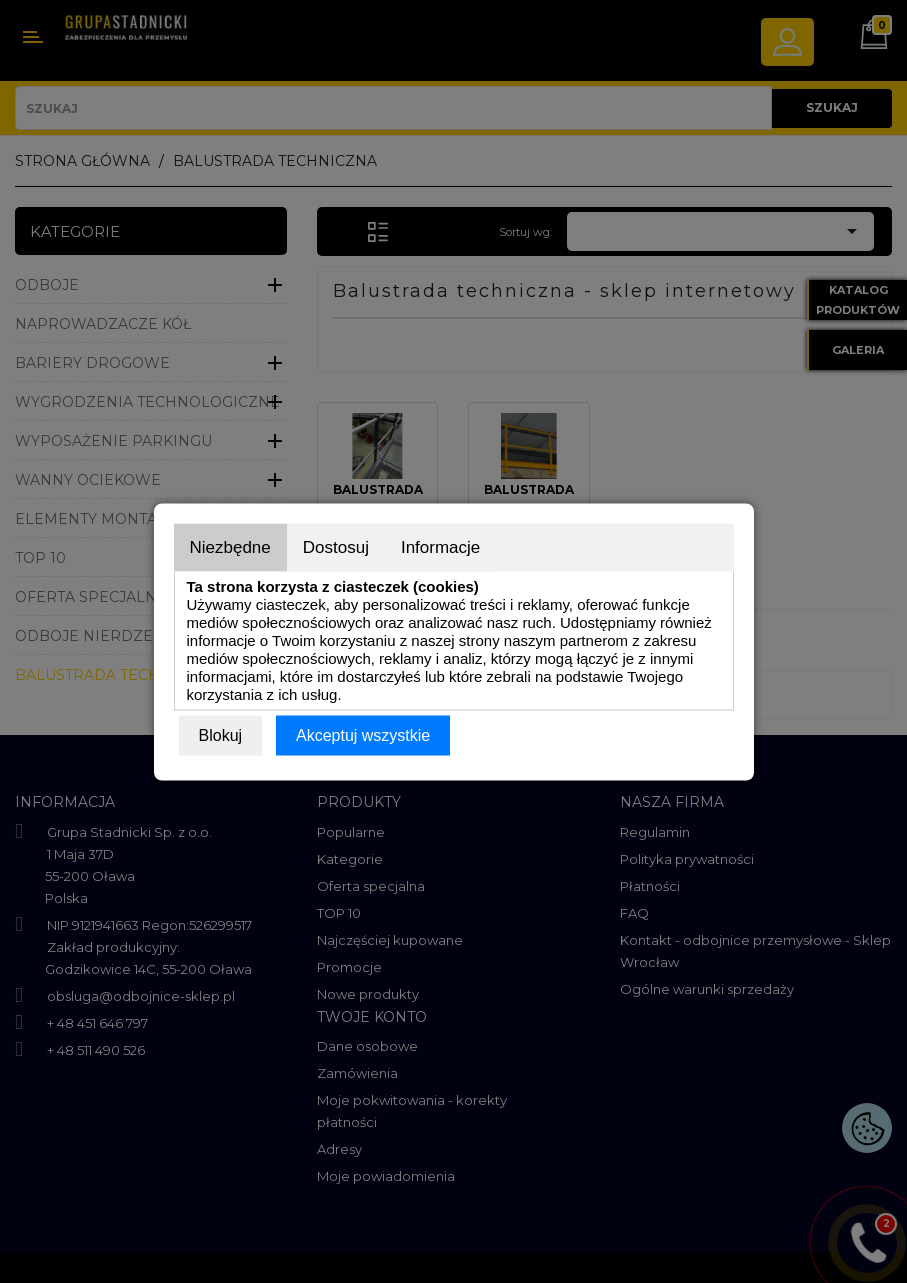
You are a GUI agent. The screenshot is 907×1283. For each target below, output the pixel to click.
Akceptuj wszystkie (363, 734)
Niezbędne (230, 546)
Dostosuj (336, 546)
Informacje (440, 546)
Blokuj (221, 734)
